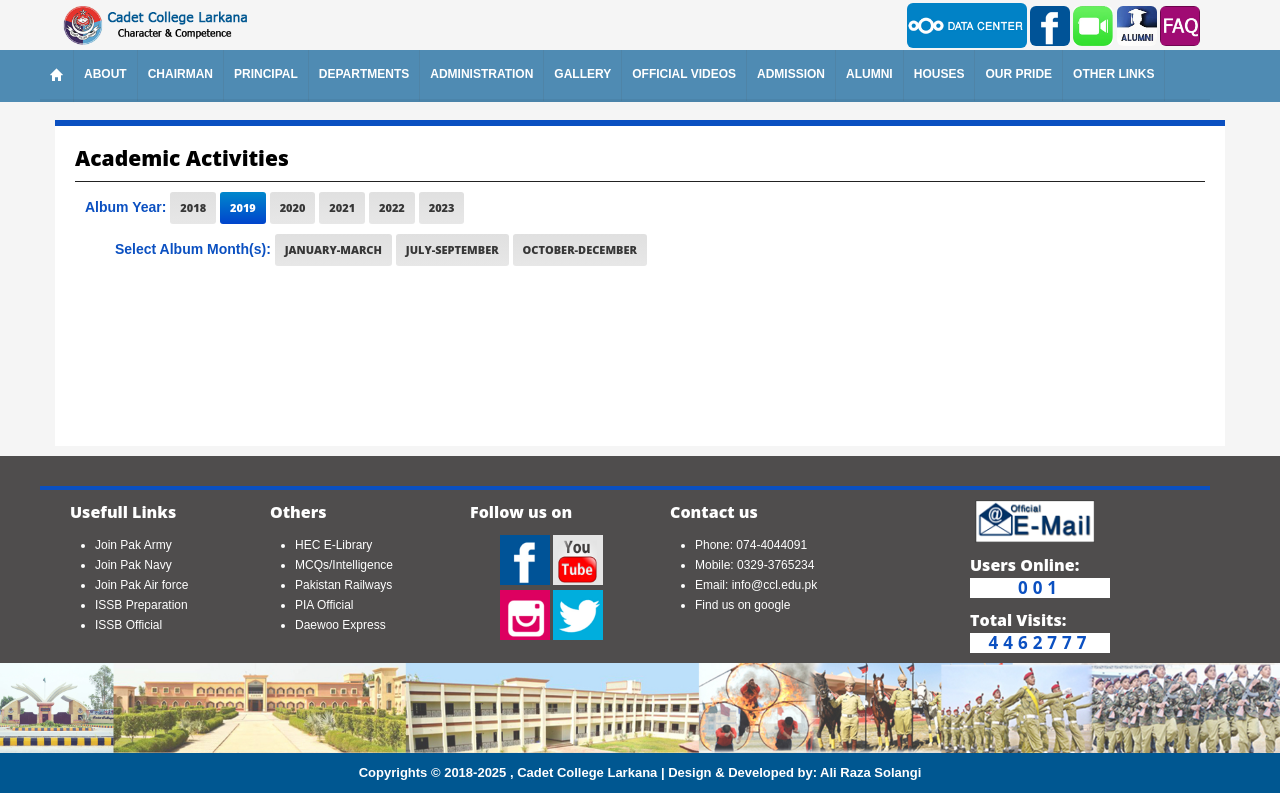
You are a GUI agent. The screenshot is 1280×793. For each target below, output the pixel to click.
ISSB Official (128, 625)
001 (1040, 588)
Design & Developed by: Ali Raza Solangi (794, 772)
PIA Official (324, 605)
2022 (392, 207)
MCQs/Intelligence (344, 565)
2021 (342, 207)
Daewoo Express (340, 625)
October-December (580, 249)
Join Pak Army (133, 545)
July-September (452, 249)
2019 (243, 207)
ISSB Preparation (141, 605)
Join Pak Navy (133, 565)
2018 (193, 207)
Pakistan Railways (343, 585)
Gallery (582, 74)
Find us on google (742, 605)
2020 (293, 207)
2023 (442, 207)
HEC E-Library (333, 545)
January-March (333, 249)
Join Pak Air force (141, 585)
